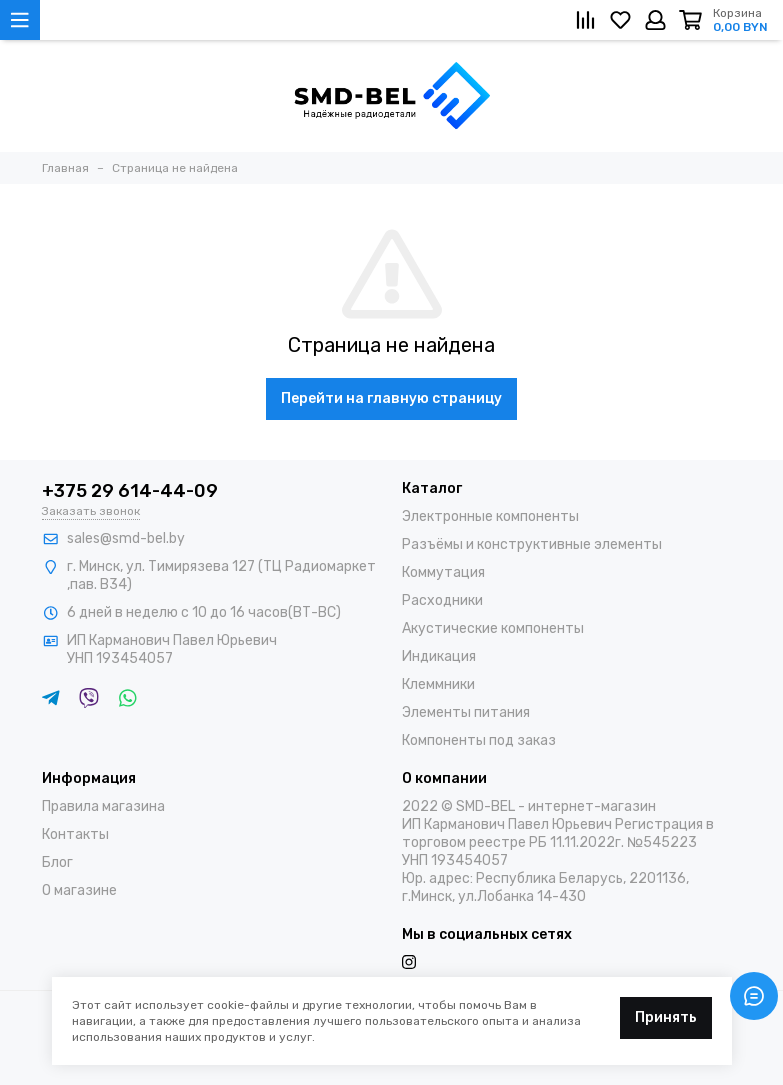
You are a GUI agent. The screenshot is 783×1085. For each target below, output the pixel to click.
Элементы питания (466, 712)
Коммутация (443, 572)
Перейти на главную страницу (391, 398)
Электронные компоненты (490, 516)
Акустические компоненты (493, 628)
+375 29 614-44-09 (130, 491)
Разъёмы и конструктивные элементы (532, 544)
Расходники (442, 600)
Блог (57, 862)
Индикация (439, 656)
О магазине (79, 890)
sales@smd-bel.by (126, 538)
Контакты (75, 834)
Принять (666, 1017)
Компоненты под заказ (479, 740)
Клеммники (438, 684)
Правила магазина (103, 806)
